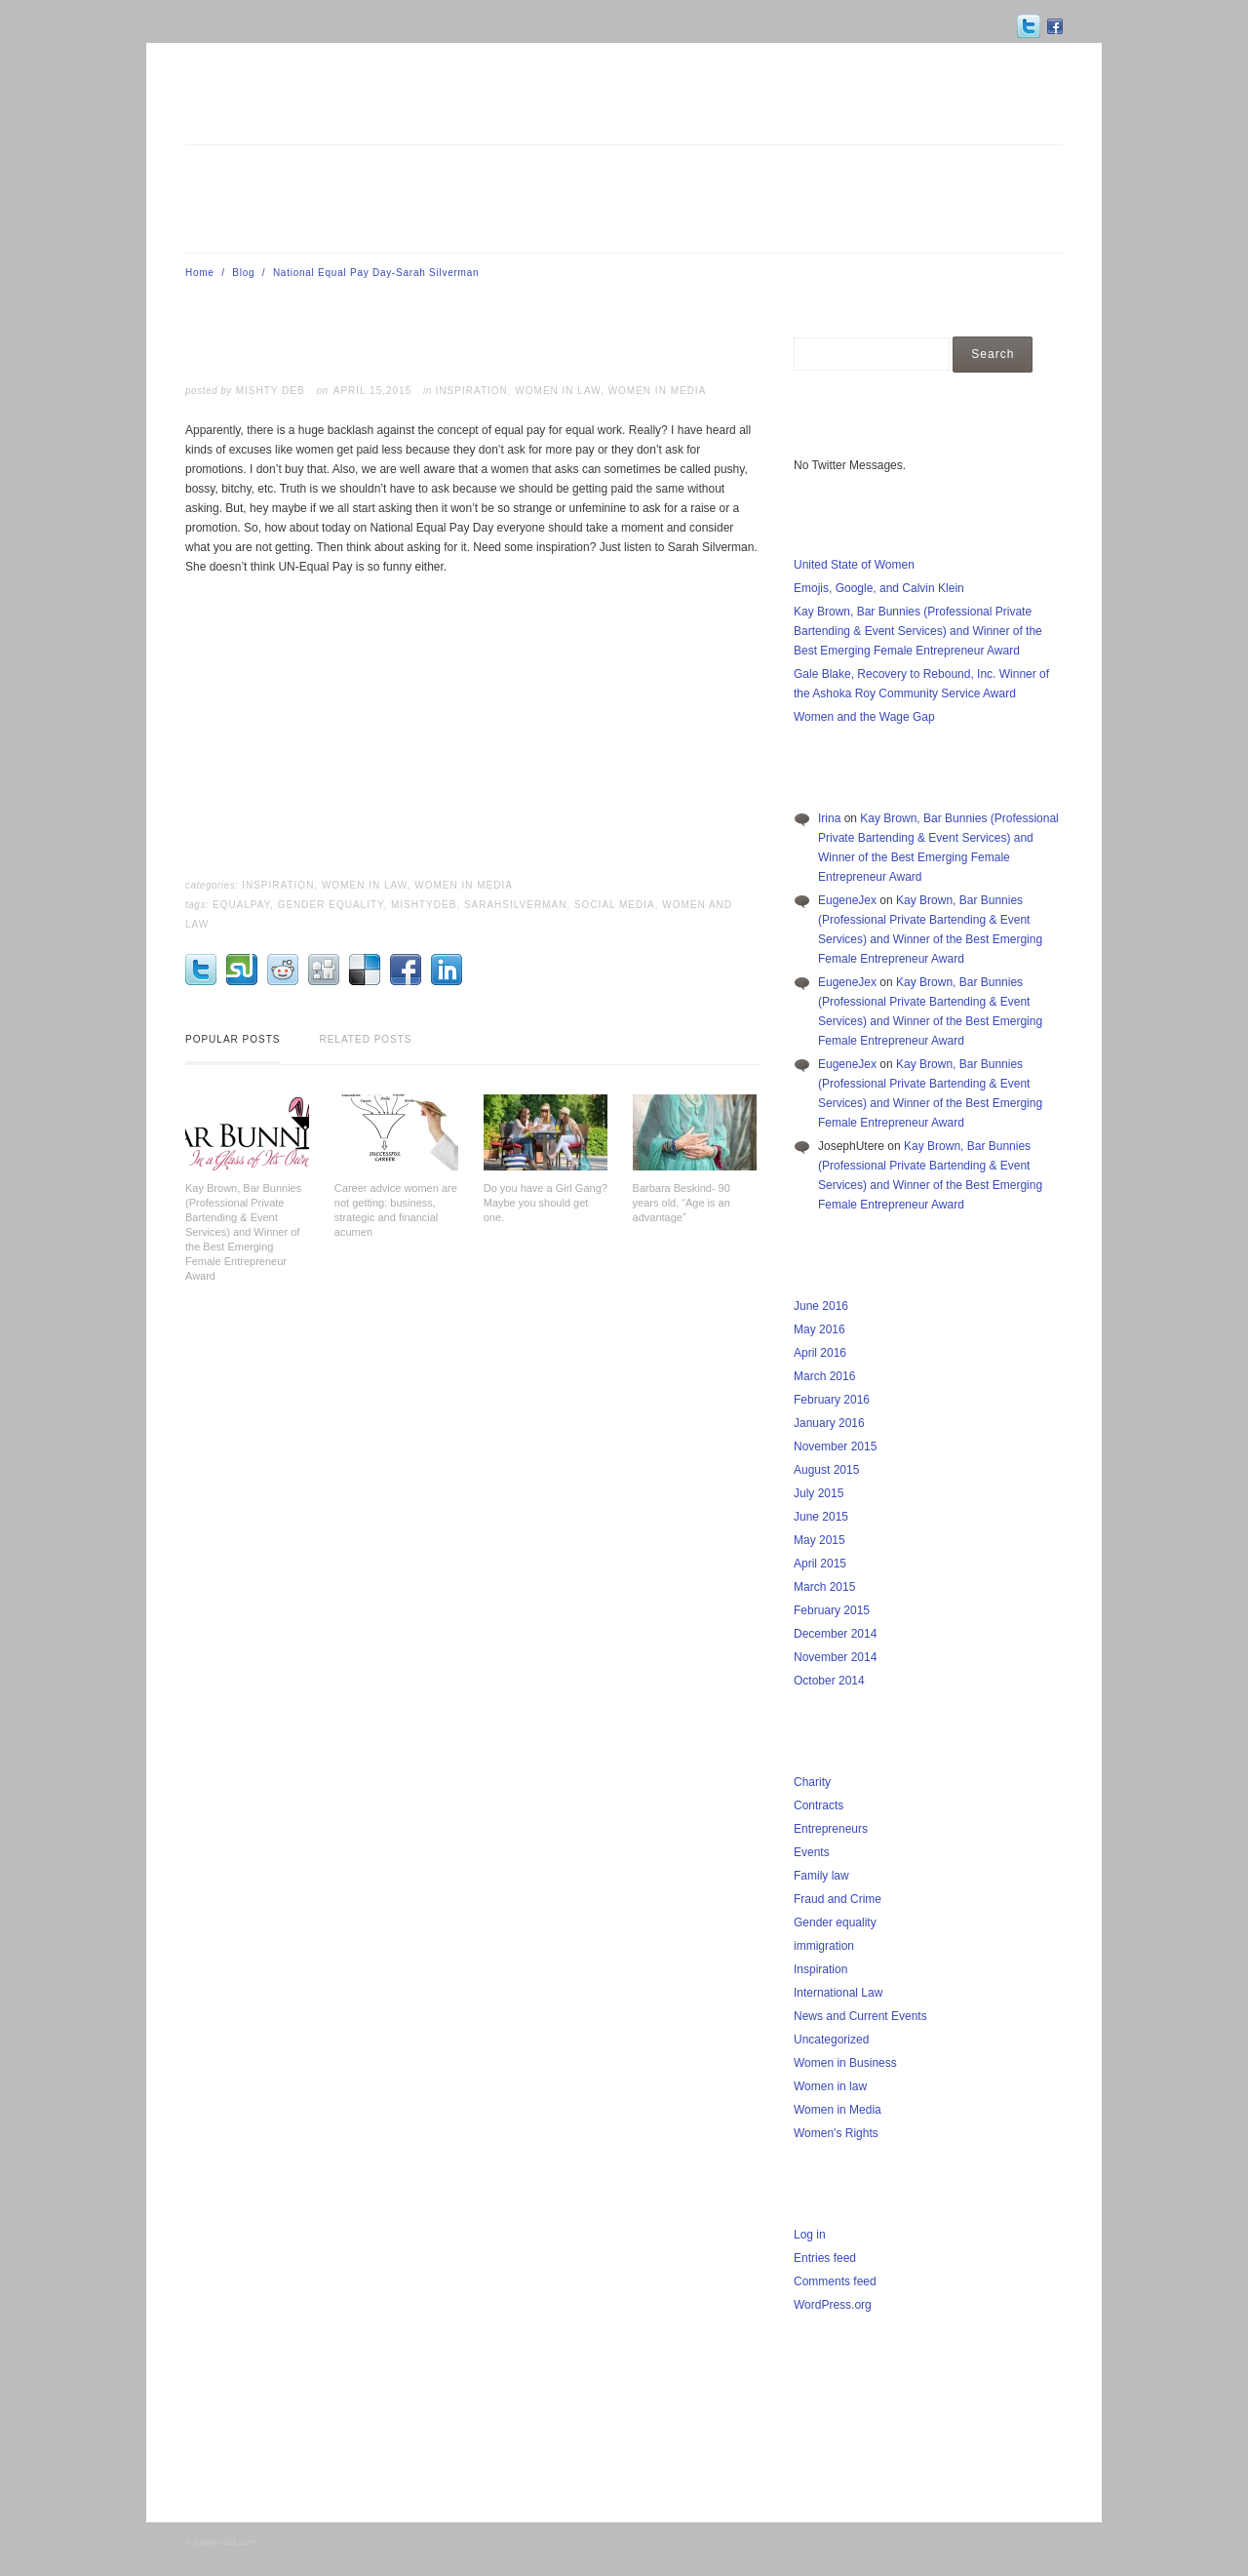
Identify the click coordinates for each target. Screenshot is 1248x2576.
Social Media (614, 904)
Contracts (818, 1805)
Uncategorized (831, 2039)
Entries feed (825, 2258)
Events (812, 1852)
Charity (812, 1782)
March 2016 (824, 1376)
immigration (824, 1946)
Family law (821, 1875)
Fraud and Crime (837, 1899)
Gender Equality (331, 904)
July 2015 (818, 1493)
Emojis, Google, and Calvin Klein (879, 588)
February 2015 (832, 1610)
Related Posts (365, 1039)
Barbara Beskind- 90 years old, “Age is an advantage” (681, 1202)
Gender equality (835, 1922)
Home (199, 272)
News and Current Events (860, 2016)
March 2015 (824, 1587)
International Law (838, 1993)
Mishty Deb (270, 390)
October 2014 (829, 1680)
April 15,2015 (372, 390)
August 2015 (826, 1470)
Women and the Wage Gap (864, 717)
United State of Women (854, 565)
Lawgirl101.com (224, 2542)
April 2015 (820, 1563)
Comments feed (835, 2281)
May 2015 (819, 1540)
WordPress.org (833, 2305)
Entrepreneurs (831, 1829)
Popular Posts (232, 1039)
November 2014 (835, 1657)
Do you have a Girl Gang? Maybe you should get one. (545, 1202)
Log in (810, 2234)
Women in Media (657, 390)
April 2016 (820, 1353)
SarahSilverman (515, 904)
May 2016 (819, 1329)
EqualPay (241, 904)
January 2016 (829, 1423)
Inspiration (472, 390)
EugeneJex (847, 900)
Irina (829, 818)
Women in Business (845, 2063)
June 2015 (821, 1517)
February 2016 (832, 1400)
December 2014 (835, 1634)
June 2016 (821, 1306)
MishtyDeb (423, 904)
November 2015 (835, 1446)
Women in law (558, 390)
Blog (243, 272)
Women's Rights (836, 2133)
